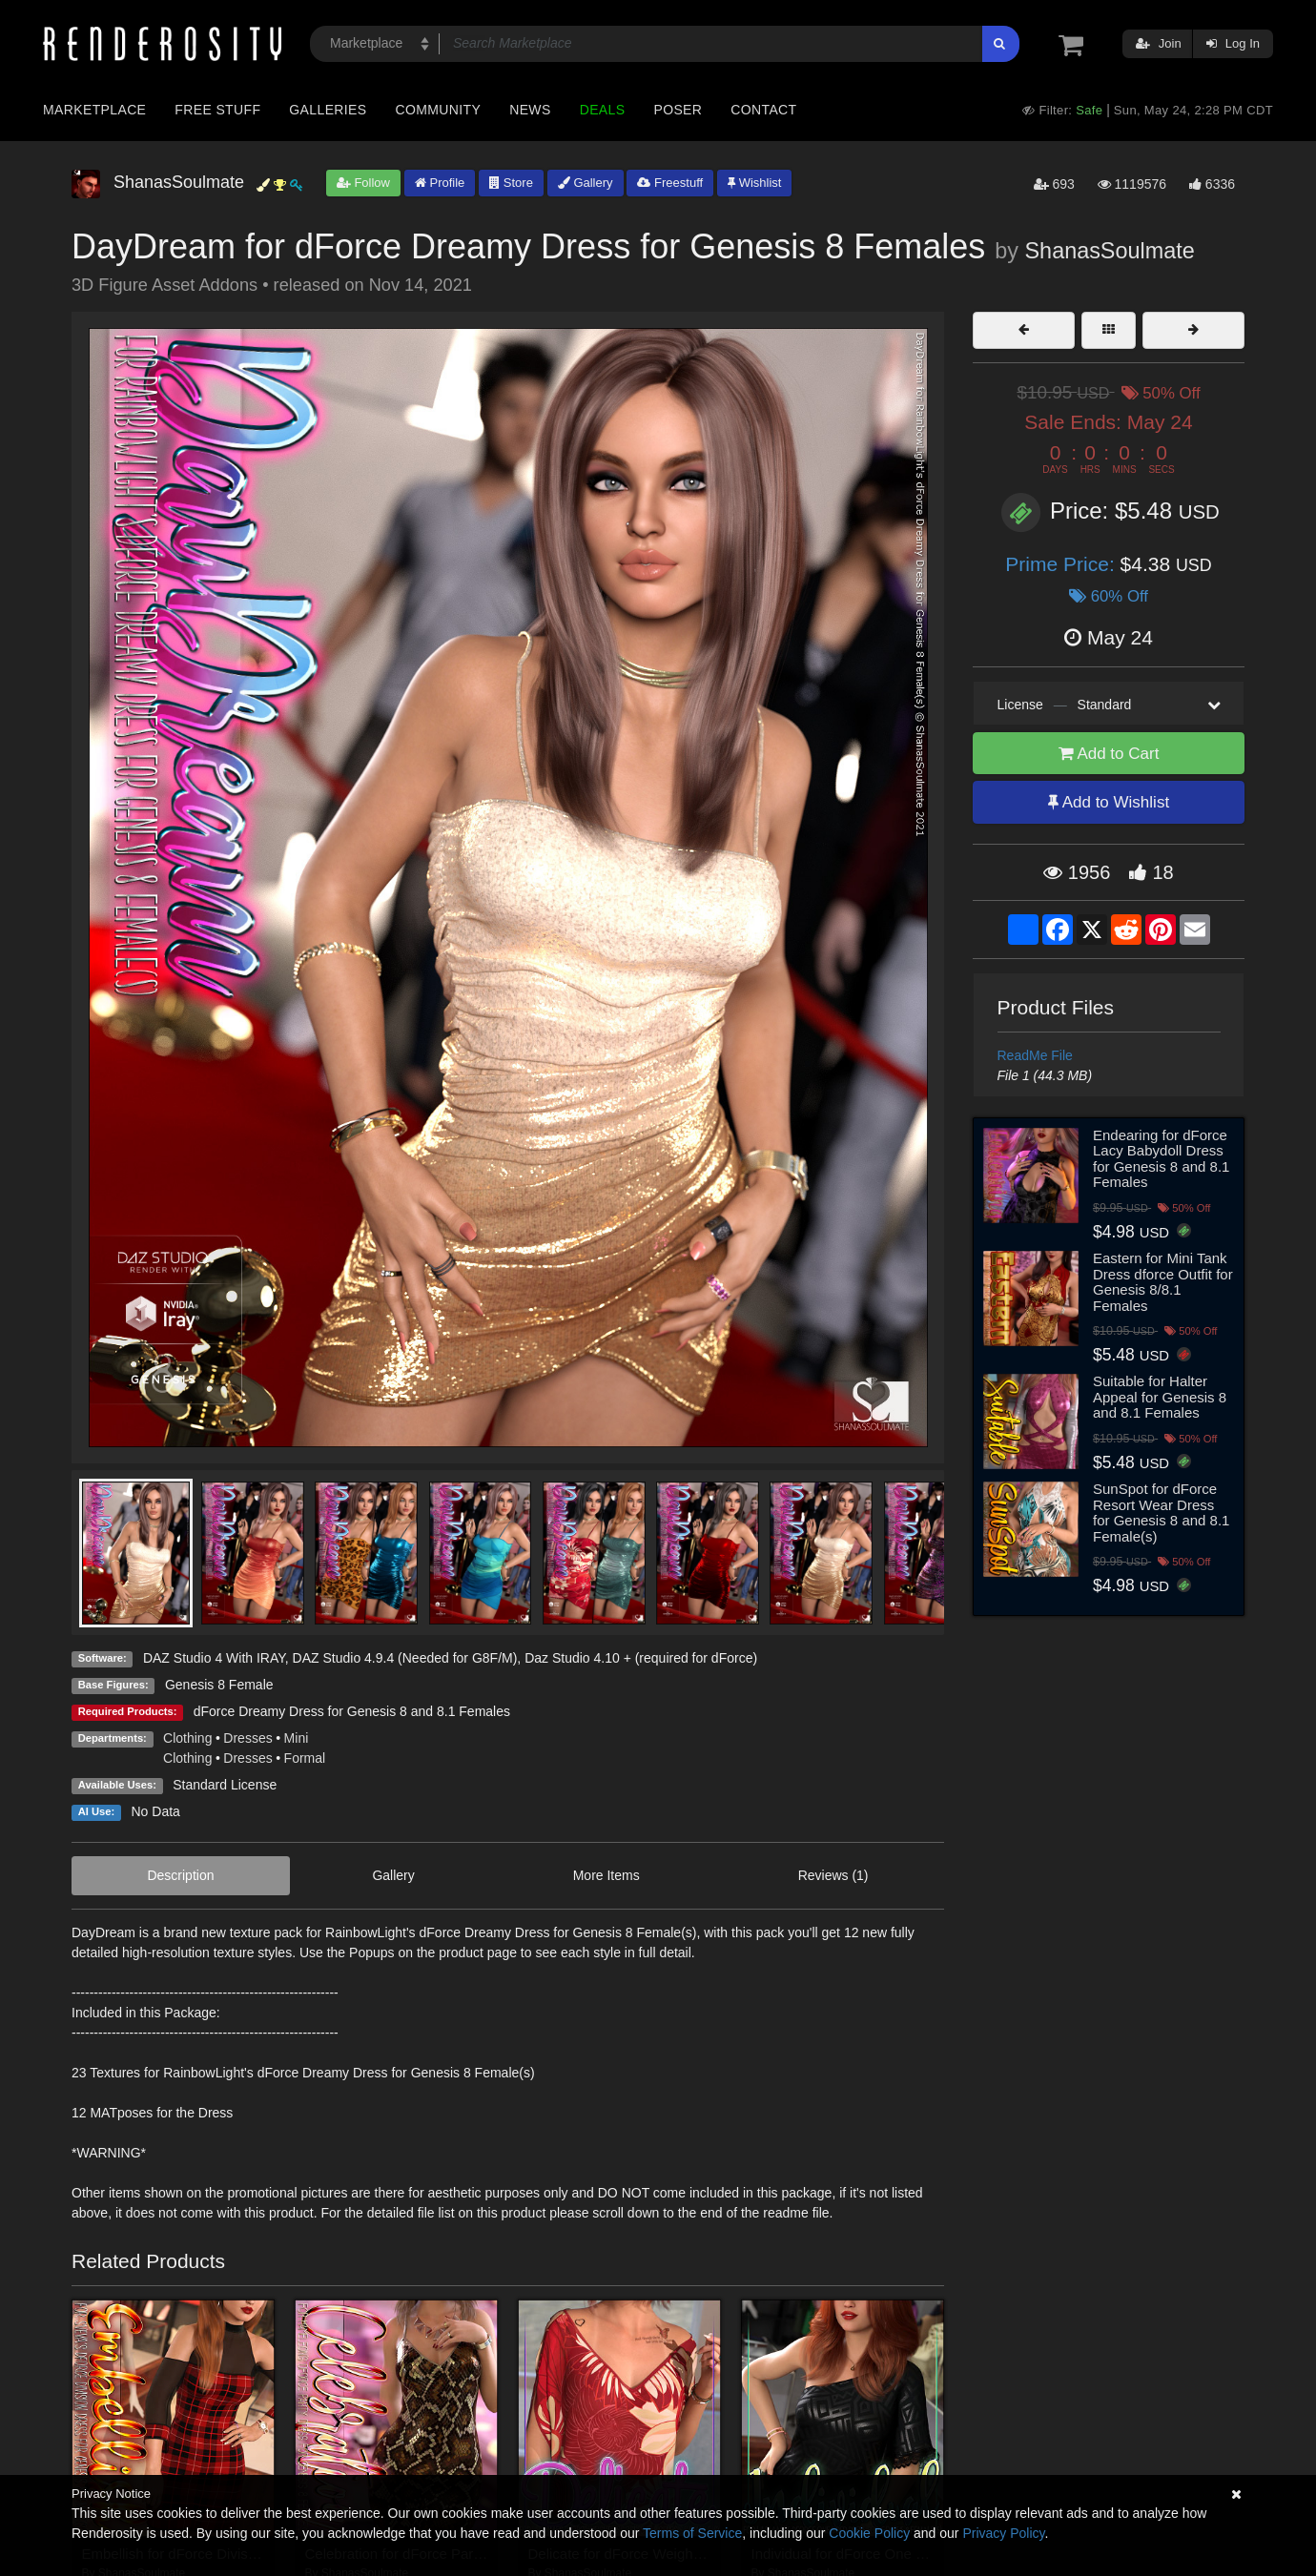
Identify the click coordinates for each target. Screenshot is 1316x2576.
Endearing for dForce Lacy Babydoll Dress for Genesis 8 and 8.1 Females (1161, 1159)
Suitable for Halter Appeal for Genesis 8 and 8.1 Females (1159, 1397)
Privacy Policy (1003, 2533)
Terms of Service (692, 2533)
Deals (603, 109)
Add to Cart (1109, 754)
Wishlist (754, 182)
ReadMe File (1035, 1055)
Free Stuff (217, 109)
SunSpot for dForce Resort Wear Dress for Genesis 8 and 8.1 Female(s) (1161, 1512)
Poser (677, 109)
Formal (305, 1758)
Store (511, 182)
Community (439, 109)
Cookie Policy (869, 2533)
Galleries (327, 109)
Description (180, 1875)
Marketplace (94, 109)
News (529, 109)
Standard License (225, 1784)
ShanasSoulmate (1110, 250)
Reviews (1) (833, 1875)
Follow (363, 182)
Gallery (585, 182)
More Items (606, 1875)
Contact (763, 109)
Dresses (247, 1738)
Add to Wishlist (1108, 802)
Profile (439, 182)
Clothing (187, 1738)
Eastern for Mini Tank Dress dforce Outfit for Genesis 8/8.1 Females (1163, 1282)
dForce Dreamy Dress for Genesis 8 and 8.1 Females (352, 1711)
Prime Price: (1062, 564)
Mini (296, 1738)
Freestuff (670, 182)
